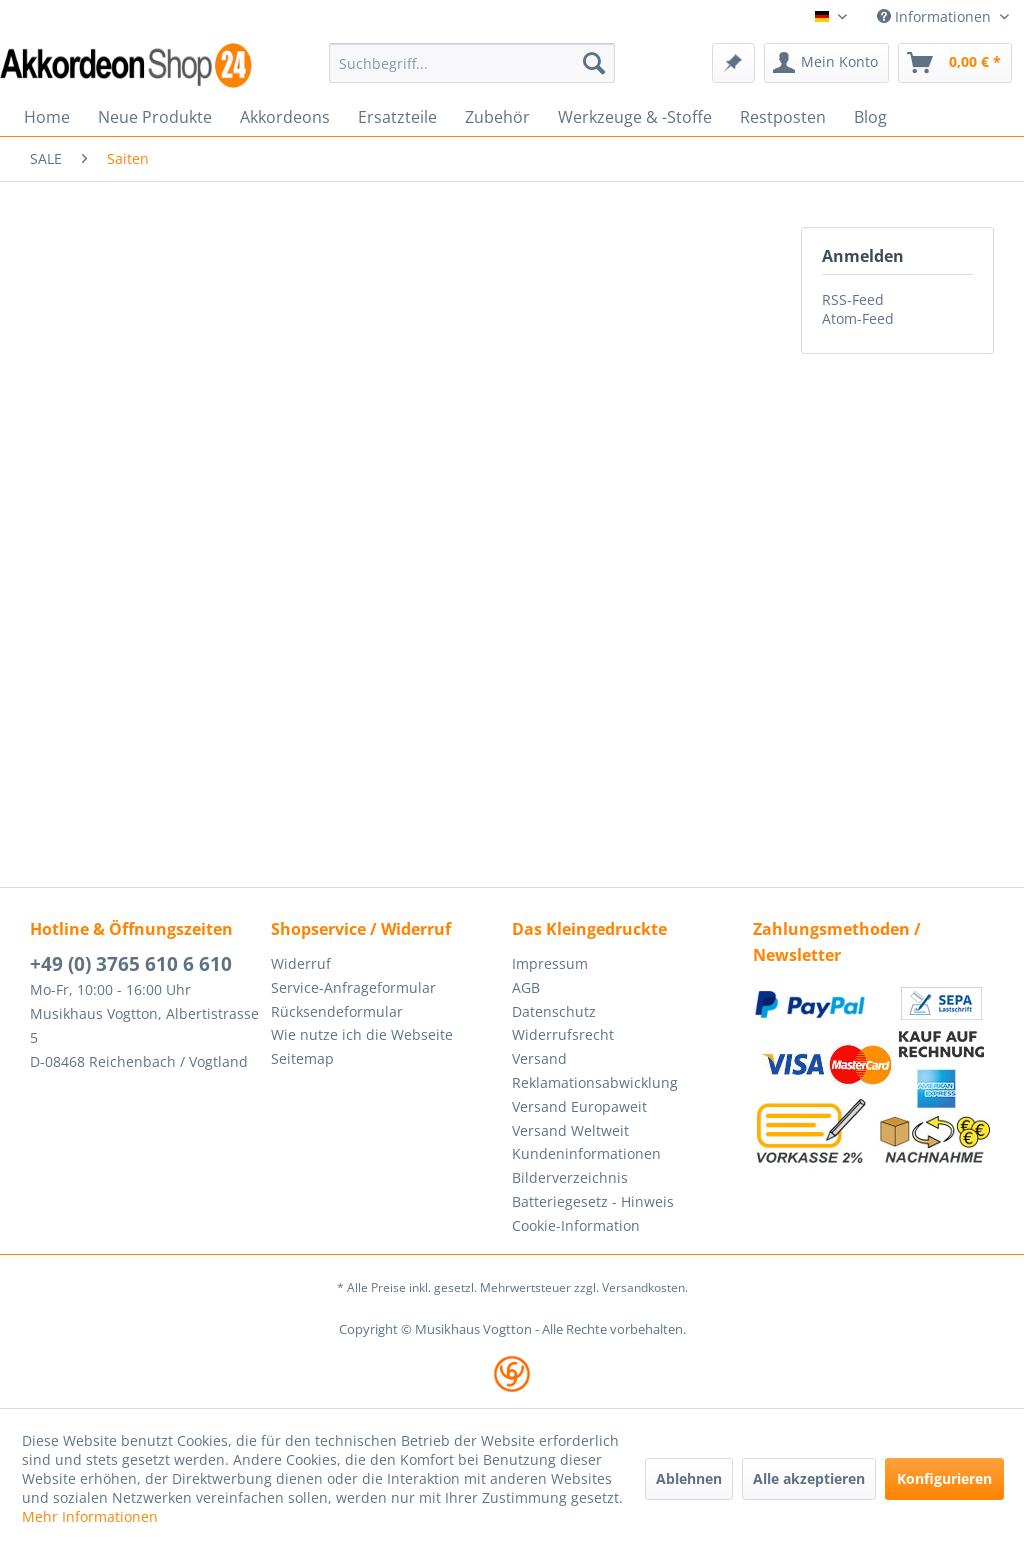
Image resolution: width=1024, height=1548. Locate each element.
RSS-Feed (853, 299)
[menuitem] (472, 63)
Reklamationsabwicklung (595, 1082)
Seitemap (302, 1058)
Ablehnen (689, 1478)
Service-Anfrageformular (353, 987)
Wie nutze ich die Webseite (362, 1034)
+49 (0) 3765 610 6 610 (131, 964)
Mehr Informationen (90, 1516)
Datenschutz (554, 1011)
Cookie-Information (576, 1225)
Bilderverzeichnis (570, 1177)
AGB (526, 987)
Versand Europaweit (579, 1106)
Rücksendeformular (337, 1011)
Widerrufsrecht (563, 1034)
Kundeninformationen (586, 1153)
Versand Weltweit (570, 1130)
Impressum (550, 963)
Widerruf (301, 963)
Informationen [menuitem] (936, 16)
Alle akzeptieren (809, 1478)
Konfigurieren (944, 1478)
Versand (539, 1058)
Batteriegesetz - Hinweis (593, 1201)
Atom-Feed (858, 318)
